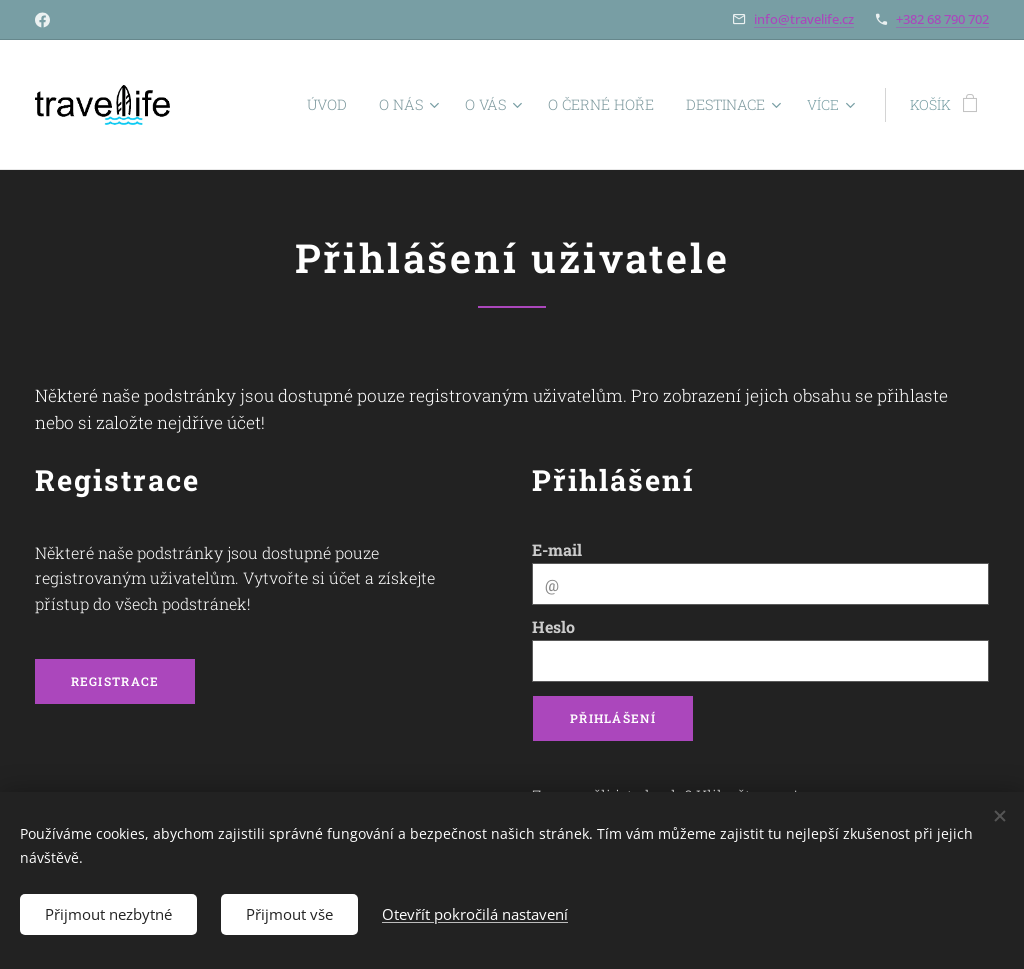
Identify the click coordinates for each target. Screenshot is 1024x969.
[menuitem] (248, 105)
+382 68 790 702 (942, 19)
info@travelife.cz (804, 19)
